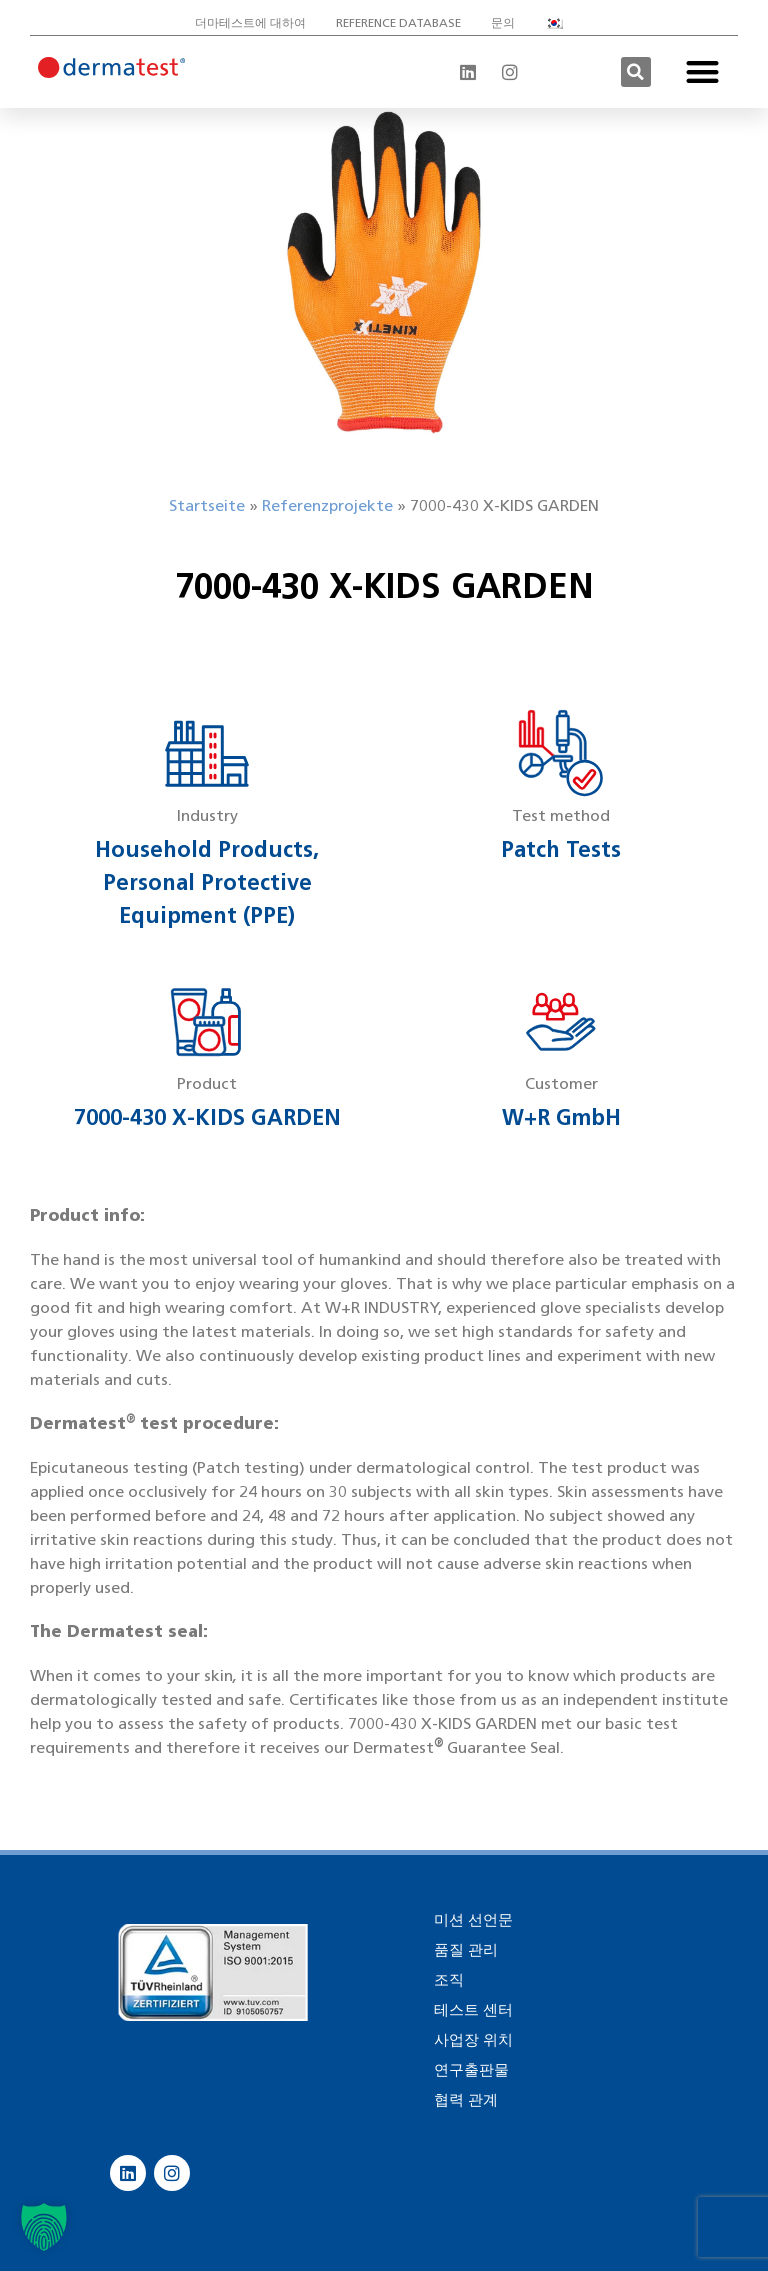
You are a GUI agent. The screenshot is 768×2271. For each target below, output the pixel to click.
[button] (636, 72)
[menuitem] (559, 23)
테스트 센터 (473, 2010)
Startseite (207, 505)
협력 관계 (466, 2100)
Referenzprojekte (327, 505)
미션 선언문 (473, 1920)
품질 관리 (466, 1950)
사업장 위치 (473, 2040)
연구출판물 (471, 2070)
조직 (449, 1980)
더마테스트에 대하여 (250, 22)
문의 (503, 22)
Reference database (398, 22)
